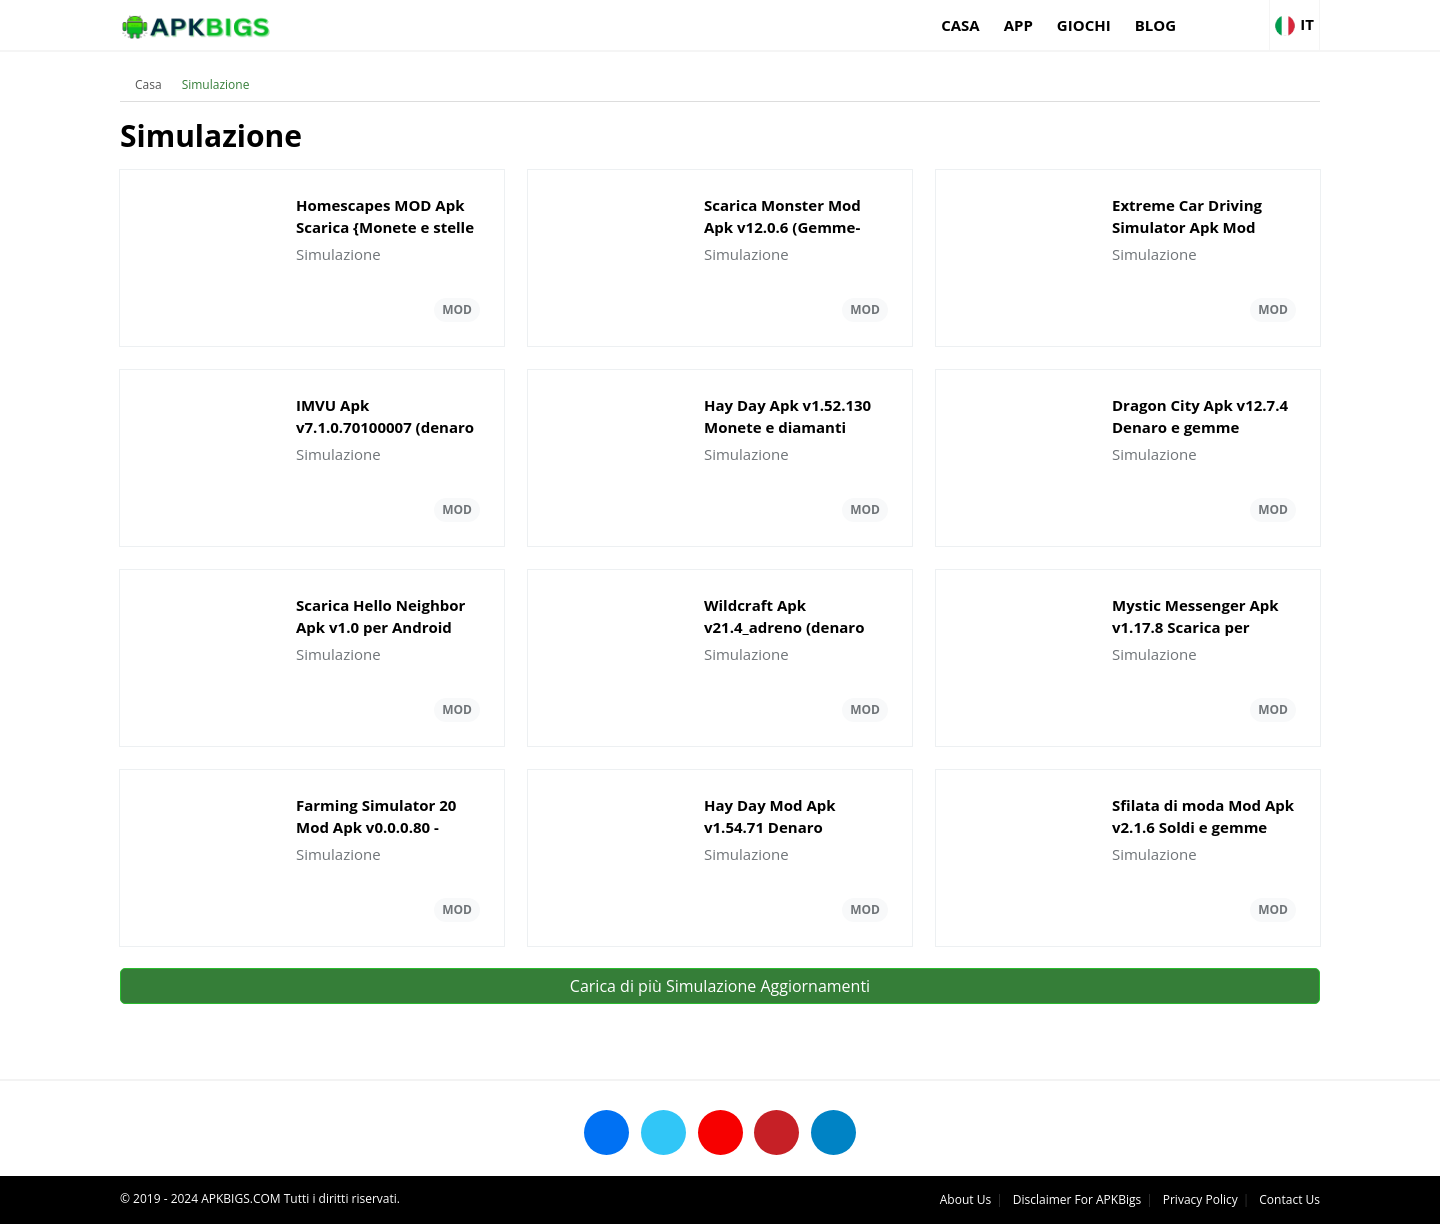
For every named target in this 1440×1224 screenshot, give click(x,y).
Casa (960, 25)
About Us (965, 1199)
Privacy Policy (1200, 1199)
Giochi (1084, 25)
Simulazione (216, 84)
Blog (1155, 25)
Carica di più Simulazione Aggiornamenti (720, 986)
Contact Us (1289, 1199)
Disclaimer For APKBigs (1077, 1199)
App (1018, 25)
